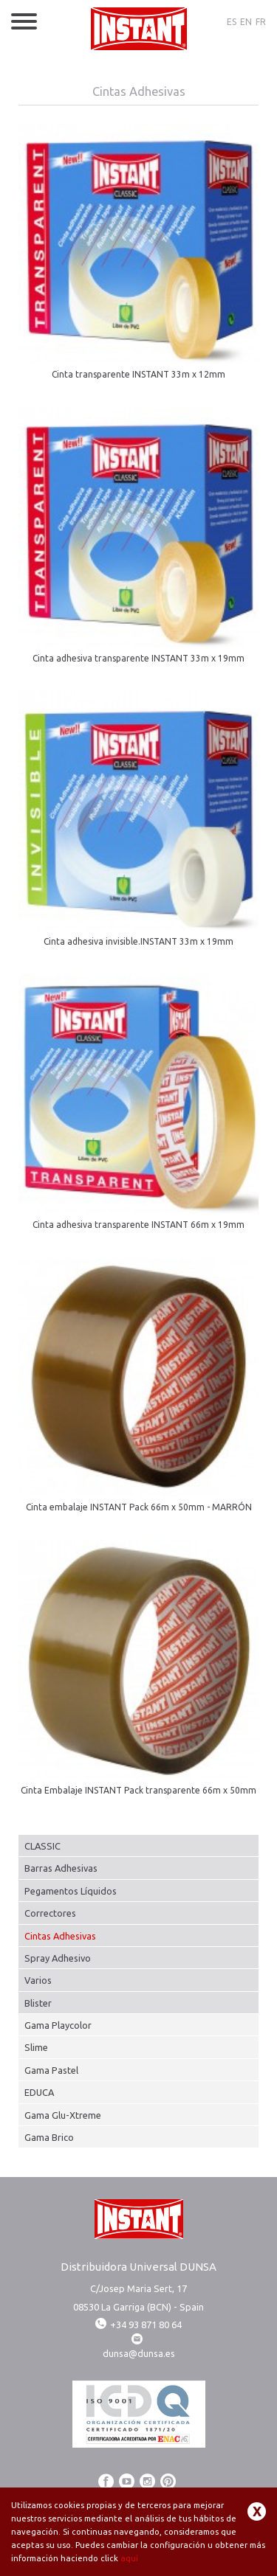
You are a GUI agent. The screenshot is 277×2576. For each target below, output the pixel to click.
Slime (36, 2047)
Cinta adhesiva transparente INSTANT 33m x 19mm (138, 658)
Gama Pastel (51, 2070)
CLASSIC (42, 1846)
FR (261, 22)
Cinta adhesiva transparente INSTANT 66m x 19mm (138, 1224)
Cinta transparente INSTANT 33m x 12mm (138, 374)
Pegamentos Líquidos (70, 1891)
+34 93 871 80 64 (138, 2324)
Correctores (50, 1913)
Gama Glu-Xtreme (62, 2115)
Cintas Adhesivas (60, 1936)
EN (246, 22)
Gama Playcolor (58, 2025)
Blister (38, 2003)
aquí (129, 2558)
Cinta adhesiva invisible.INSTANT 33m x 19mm (138, 941)
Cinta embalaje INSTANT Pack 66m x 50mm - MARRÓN (139, 1507)
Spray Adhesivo (57, 1958)
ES (231, 22)
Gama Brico (49, 2137)
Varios (38, 1980)
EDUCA (39, 2092)
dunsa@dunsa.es (139, 2353)
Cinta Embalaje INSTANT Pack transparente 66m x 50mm (138, 1790)
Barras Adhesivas (61, 1868)
